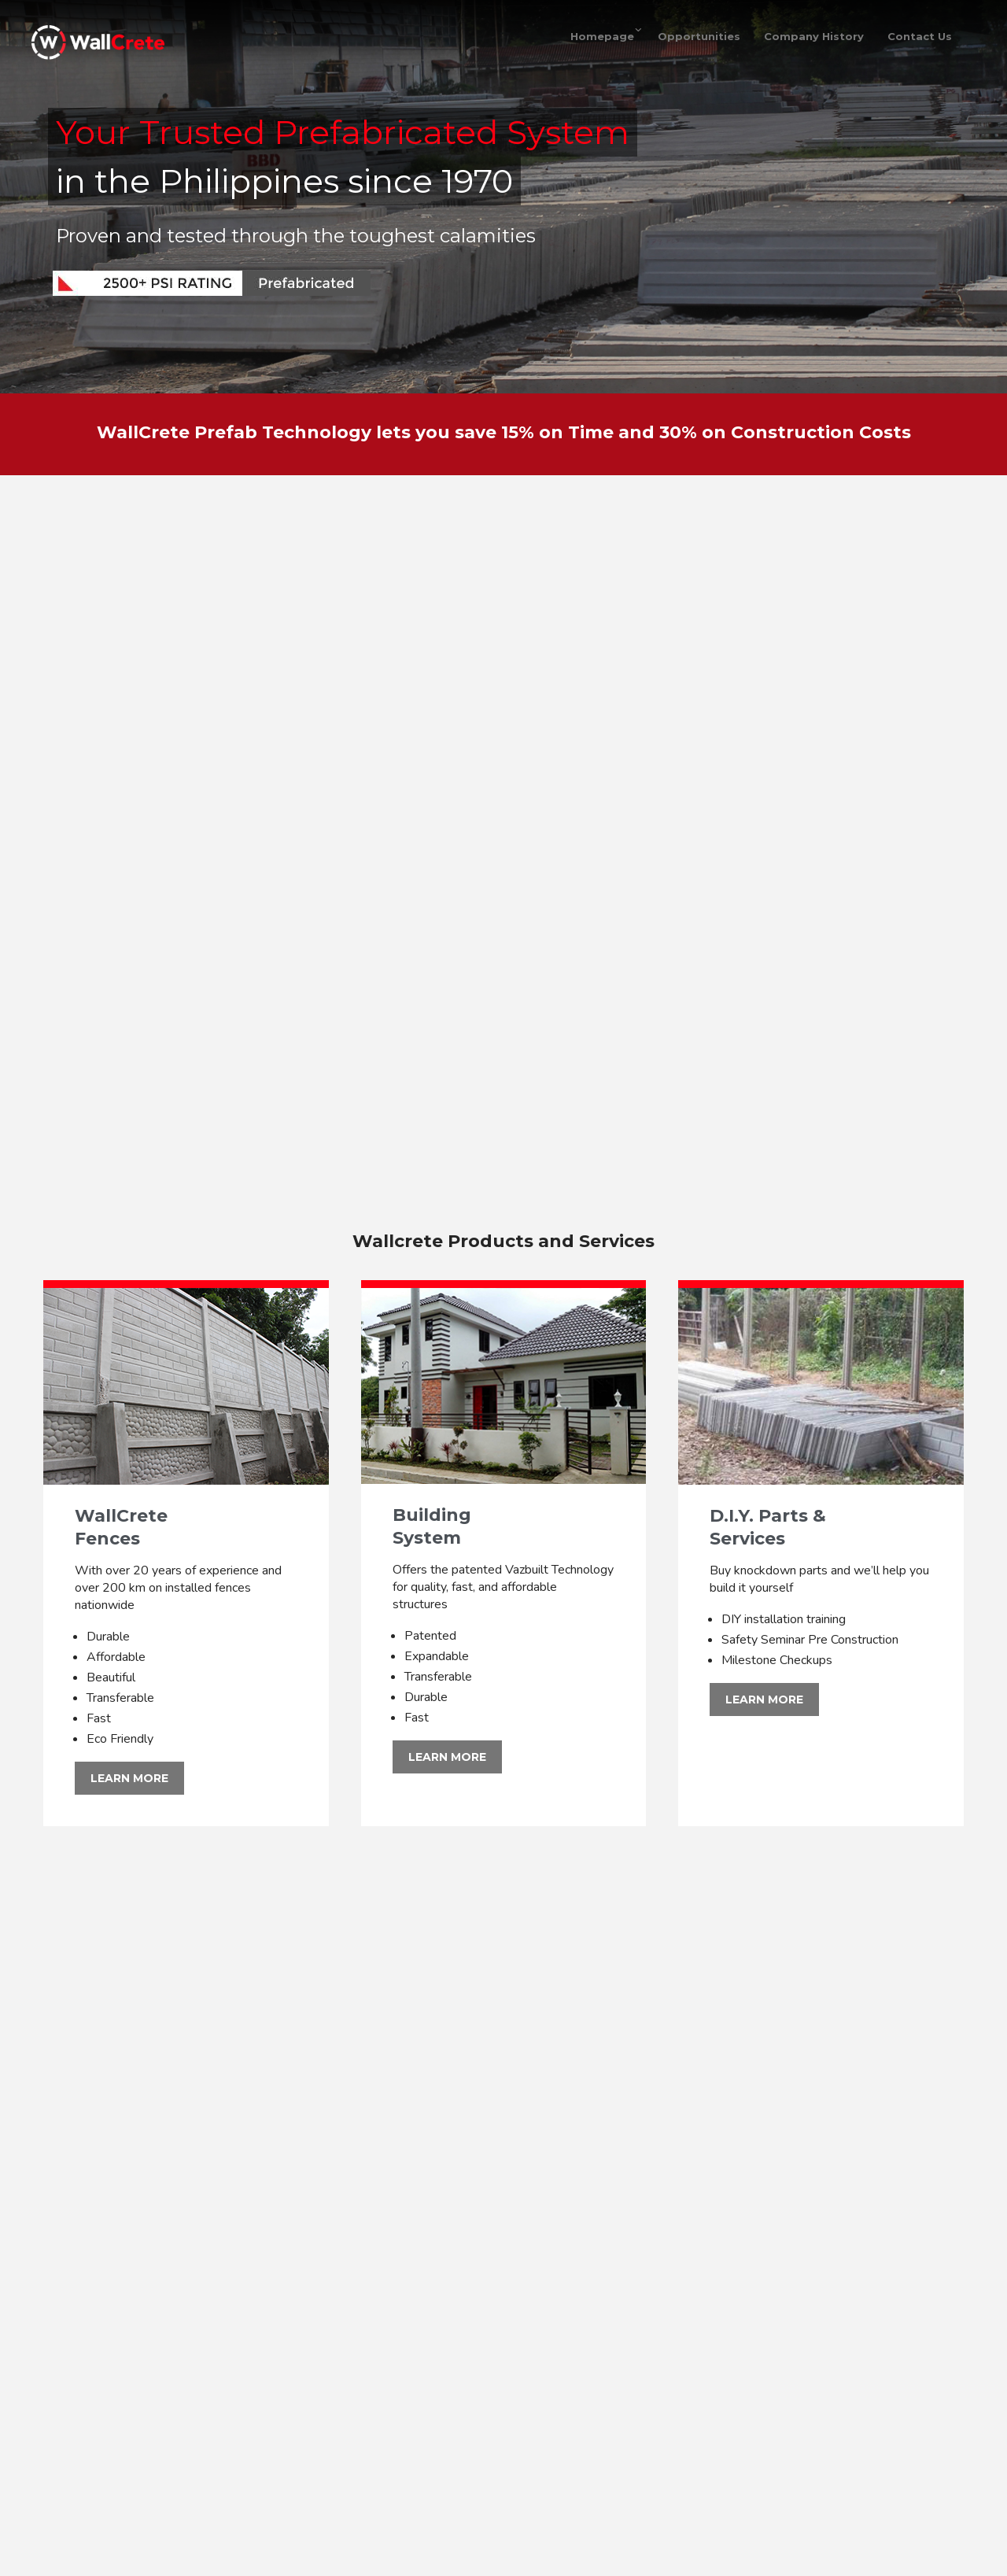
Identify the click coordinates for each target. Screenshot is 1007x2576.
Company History (814, 36)
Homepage (602, 36)
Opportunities (699, 36)
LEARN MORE (129, 1778)
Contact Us (919, 36)
